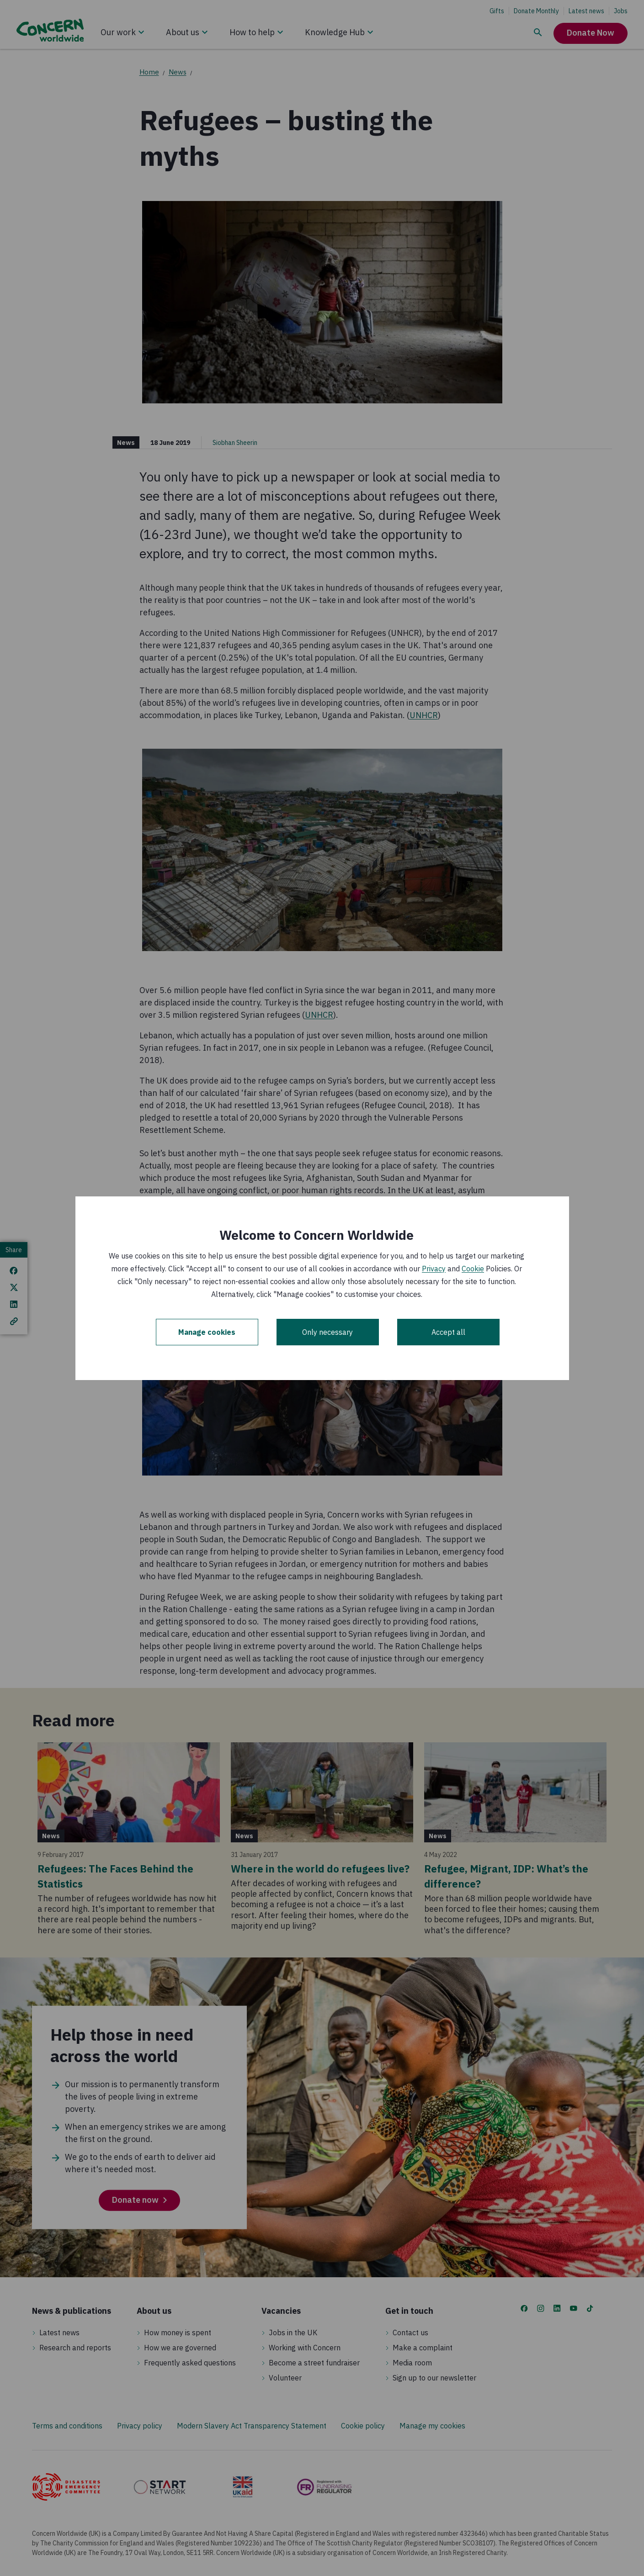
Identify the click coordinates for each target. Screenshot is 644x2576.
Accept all (448, 1332)
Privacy (434, 1268)
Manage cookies (206, 1332)
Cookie (473, 1268)
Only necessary (327, 1332)
